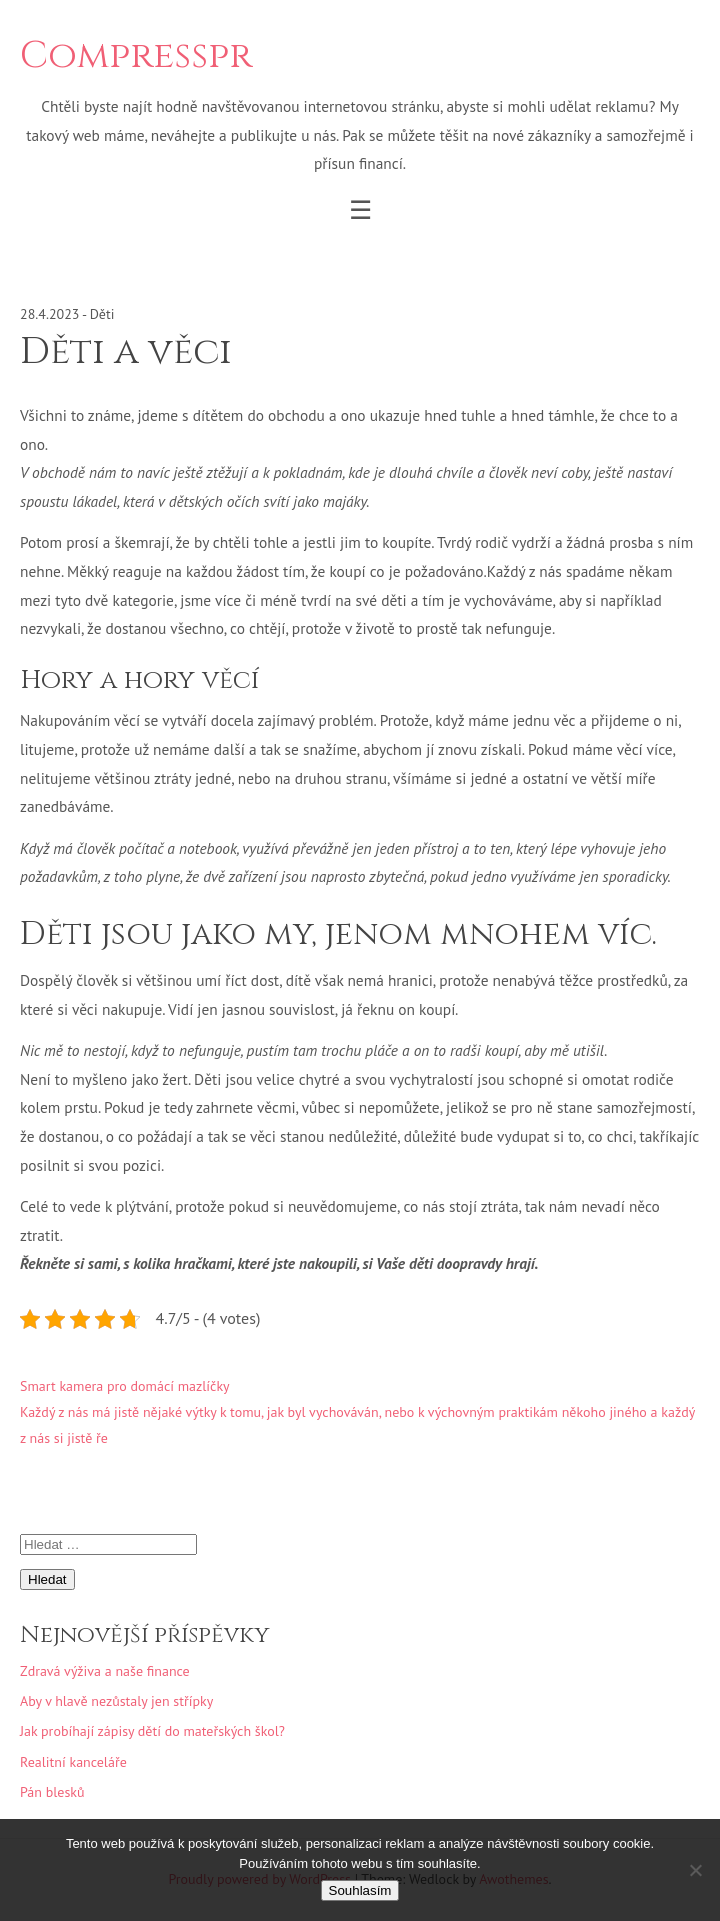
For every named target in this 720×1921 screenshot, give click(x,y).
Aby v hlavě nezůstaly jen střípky (116, 1701)
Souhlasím (360, 1890)
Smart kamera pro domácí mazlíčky (125, 1386)
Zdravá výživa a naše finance (105, 1671)
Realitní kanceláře (73, 1762)
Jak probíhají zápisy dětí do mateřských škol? (152, 1731)
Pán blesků (52, 1792)
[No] (695, 1870)
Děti (102, 314)
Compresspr (136, 56)
